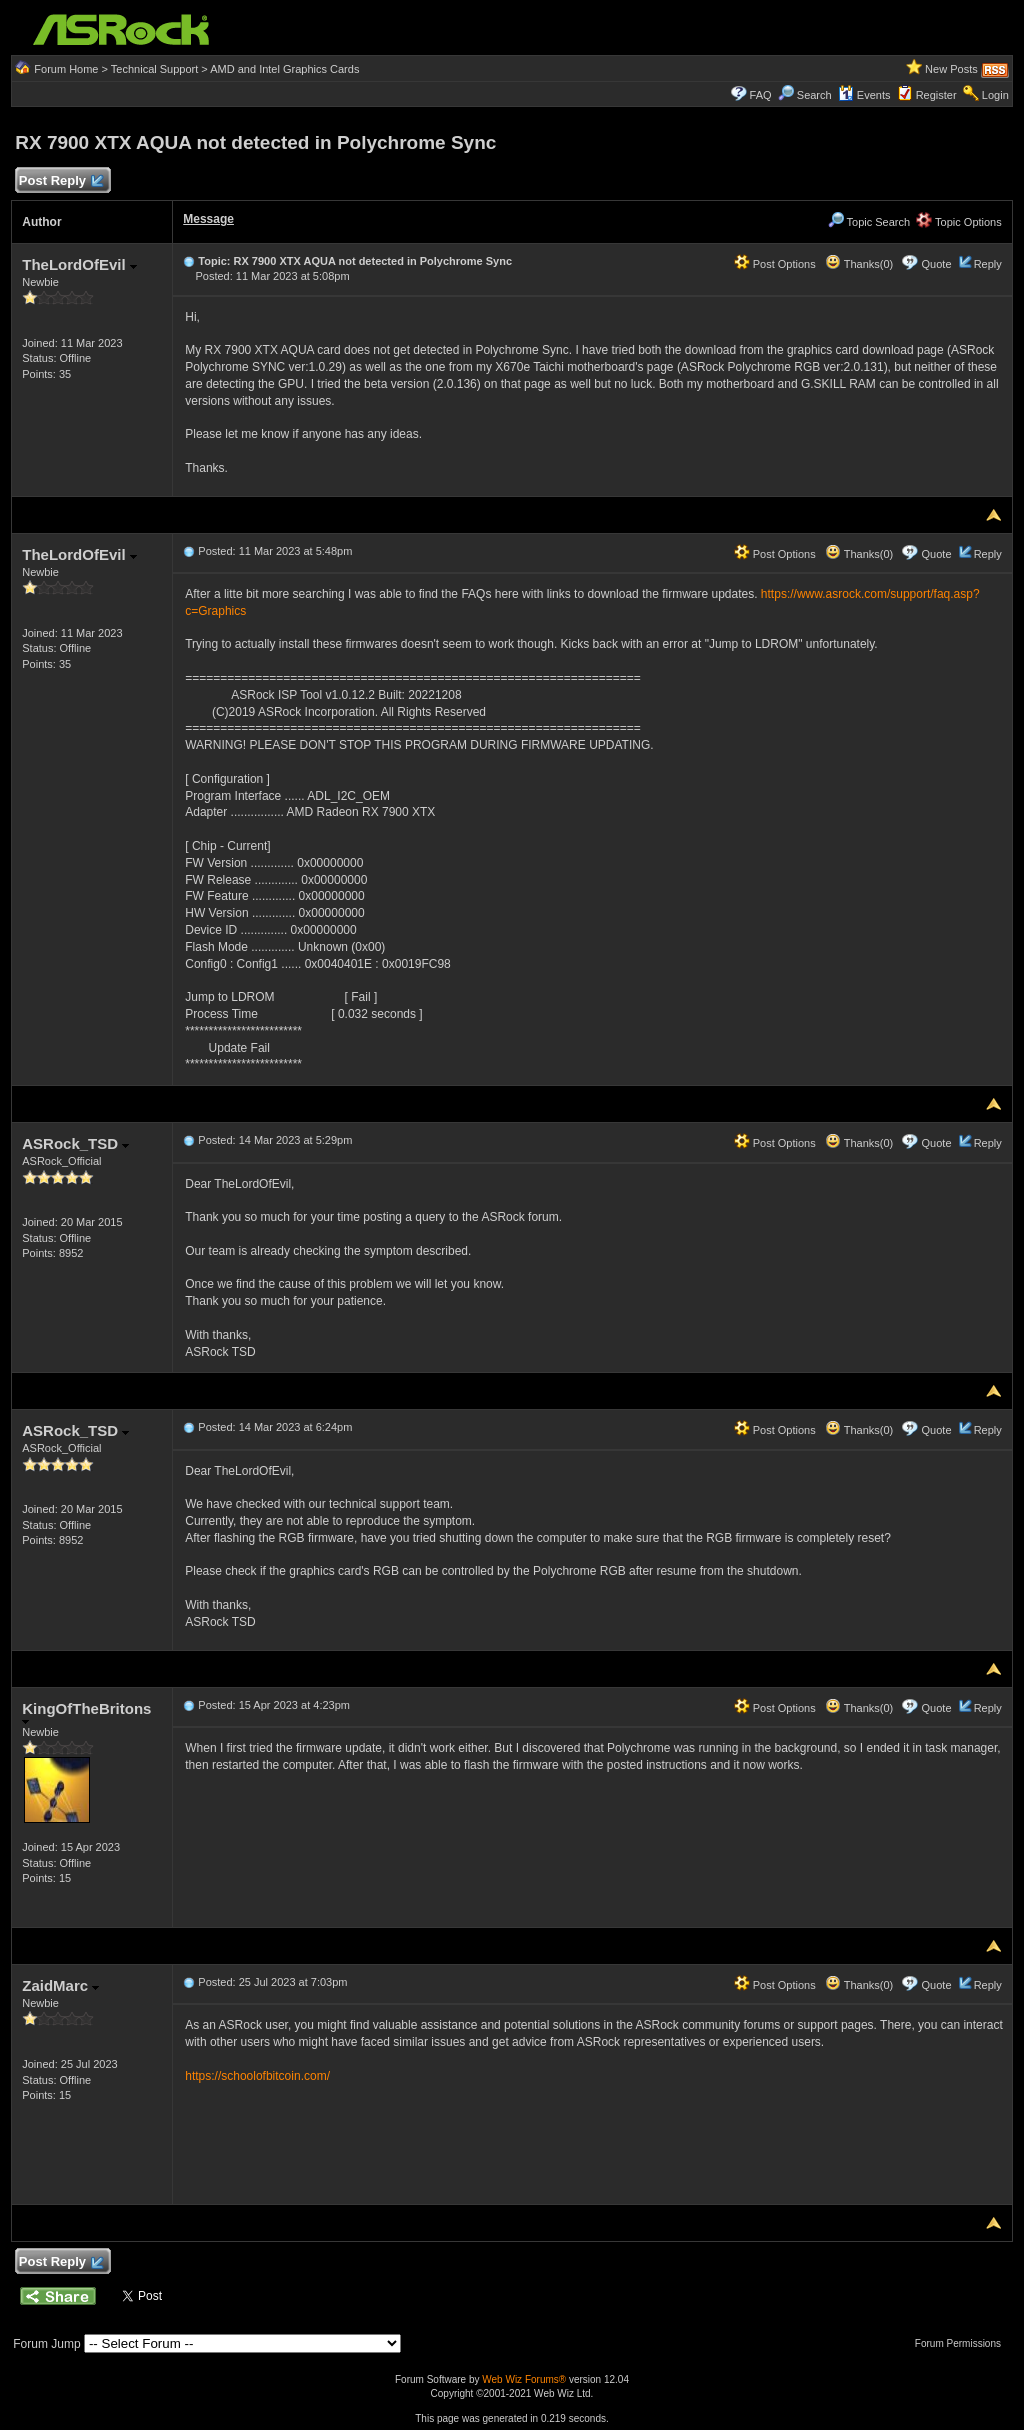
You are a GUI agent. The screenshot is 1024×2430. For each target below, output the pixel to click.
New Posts (951, 69)
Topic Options (959, 222)
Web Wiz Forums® (524, 2379)
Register (936, 95)
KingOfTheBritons (86, 1712)
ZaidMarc (60, 1985)
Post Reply (60, 181)
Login (995, 95)
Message (208, 219)
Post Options (775, 264)
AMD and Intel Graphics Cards (284, 69)
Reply (988, 264)
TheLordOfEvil (79, 264)
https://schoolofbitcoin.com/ (257, 2076)
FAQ (761, 95)
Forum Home (66, 69)
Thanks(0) (859, 264)
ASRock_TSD (75, 1143)
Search (814, 95)
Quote (937, 264)
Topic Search (869, 222)
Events (864, 95)
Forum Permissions (963, 2343)
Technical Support (154, 69)
